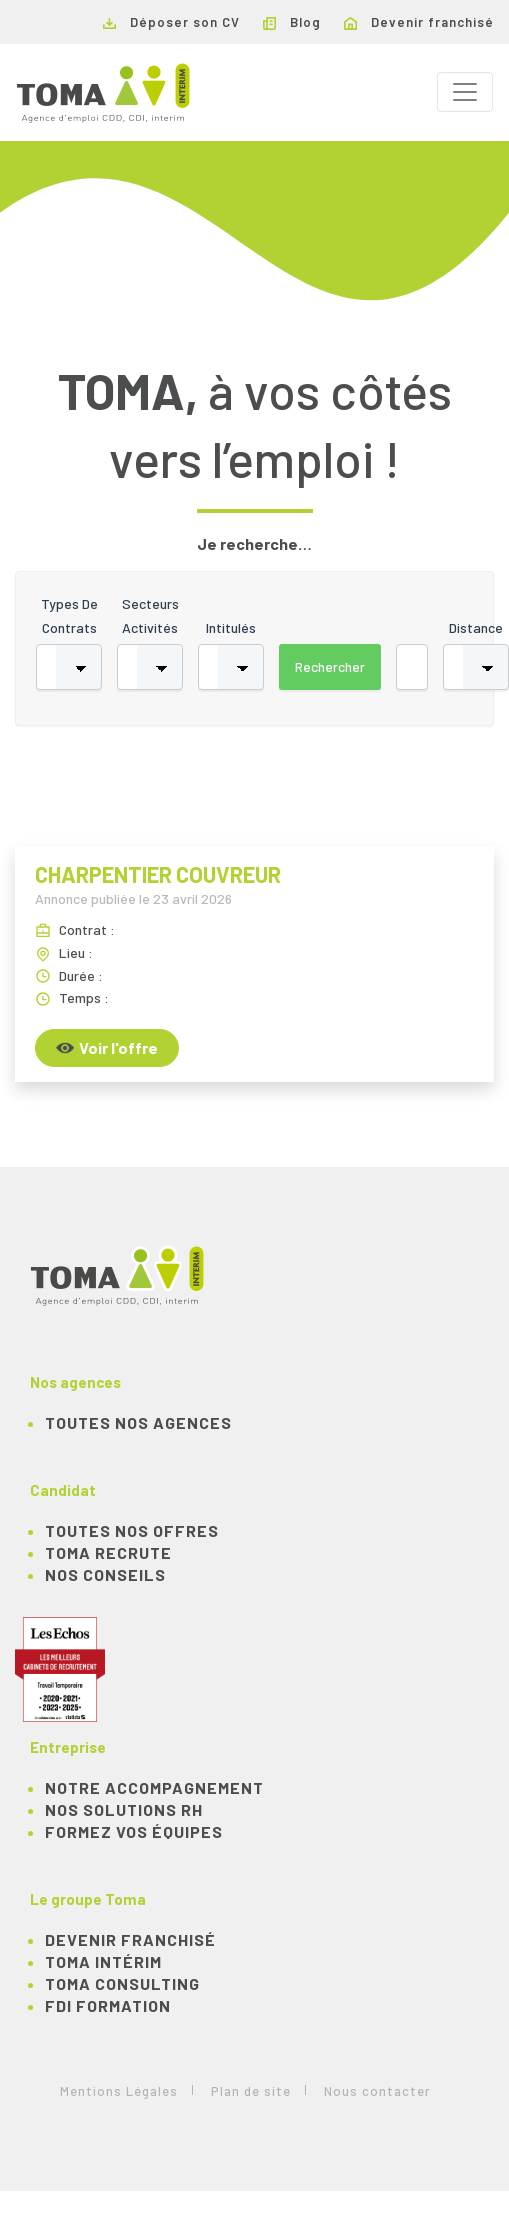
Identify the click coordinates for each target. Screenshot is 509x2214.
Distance (476, 627)
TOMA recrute (108, 1552)
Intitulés (231, 627)
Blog (292, 22)
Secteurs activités (150, 615)
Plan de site (251, 2091)
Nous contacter (377, 2091)
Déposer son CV (171, 22)
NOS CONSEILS (105, 1574)
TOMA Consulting (122, 1983)
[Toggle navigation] (465, 92)
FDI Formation (108, 2005)
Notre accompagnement (154, 1787)
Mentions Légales (119, 2091)
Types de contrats (69, 615)
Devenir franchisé (419, 22)
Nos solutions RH (124, 1809)
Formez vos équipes (134, 1831)
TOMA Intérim (103, 1961)
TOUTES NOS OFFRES (132, 1530)
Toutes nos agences (138, 1422)
